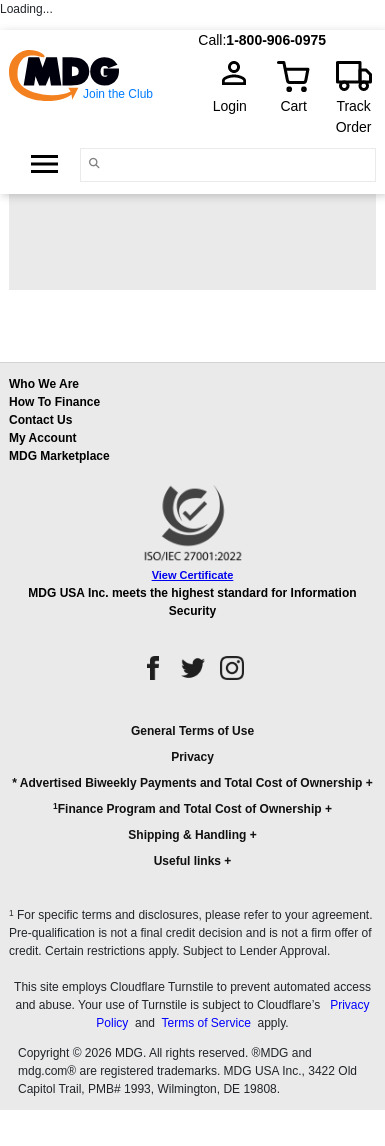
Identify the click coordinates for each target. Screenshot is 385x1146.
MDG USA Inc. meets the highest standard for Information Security (192, 602)
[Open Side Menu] (44, 164)
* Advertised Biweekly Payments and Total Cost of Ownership (187, 783)
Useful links (187, 861)
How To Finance (54, 402)
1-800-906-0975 (276, 40)
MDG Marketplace (59, 456)
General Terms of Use (192, 731)
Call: (212, 40)
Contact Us (40, 420)
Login (236, 106)
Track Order (354, 116)
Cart (293, 106)
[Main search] (95, 163)
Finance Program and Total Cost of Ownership (187, 808)
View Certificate (193, 575)
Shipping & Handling (187, 835)
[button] (192, 805)
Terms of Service (205, 1023)
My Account (43, 438)
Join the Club (118, 94)
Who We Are (44, 384)
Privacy (192, 757)
